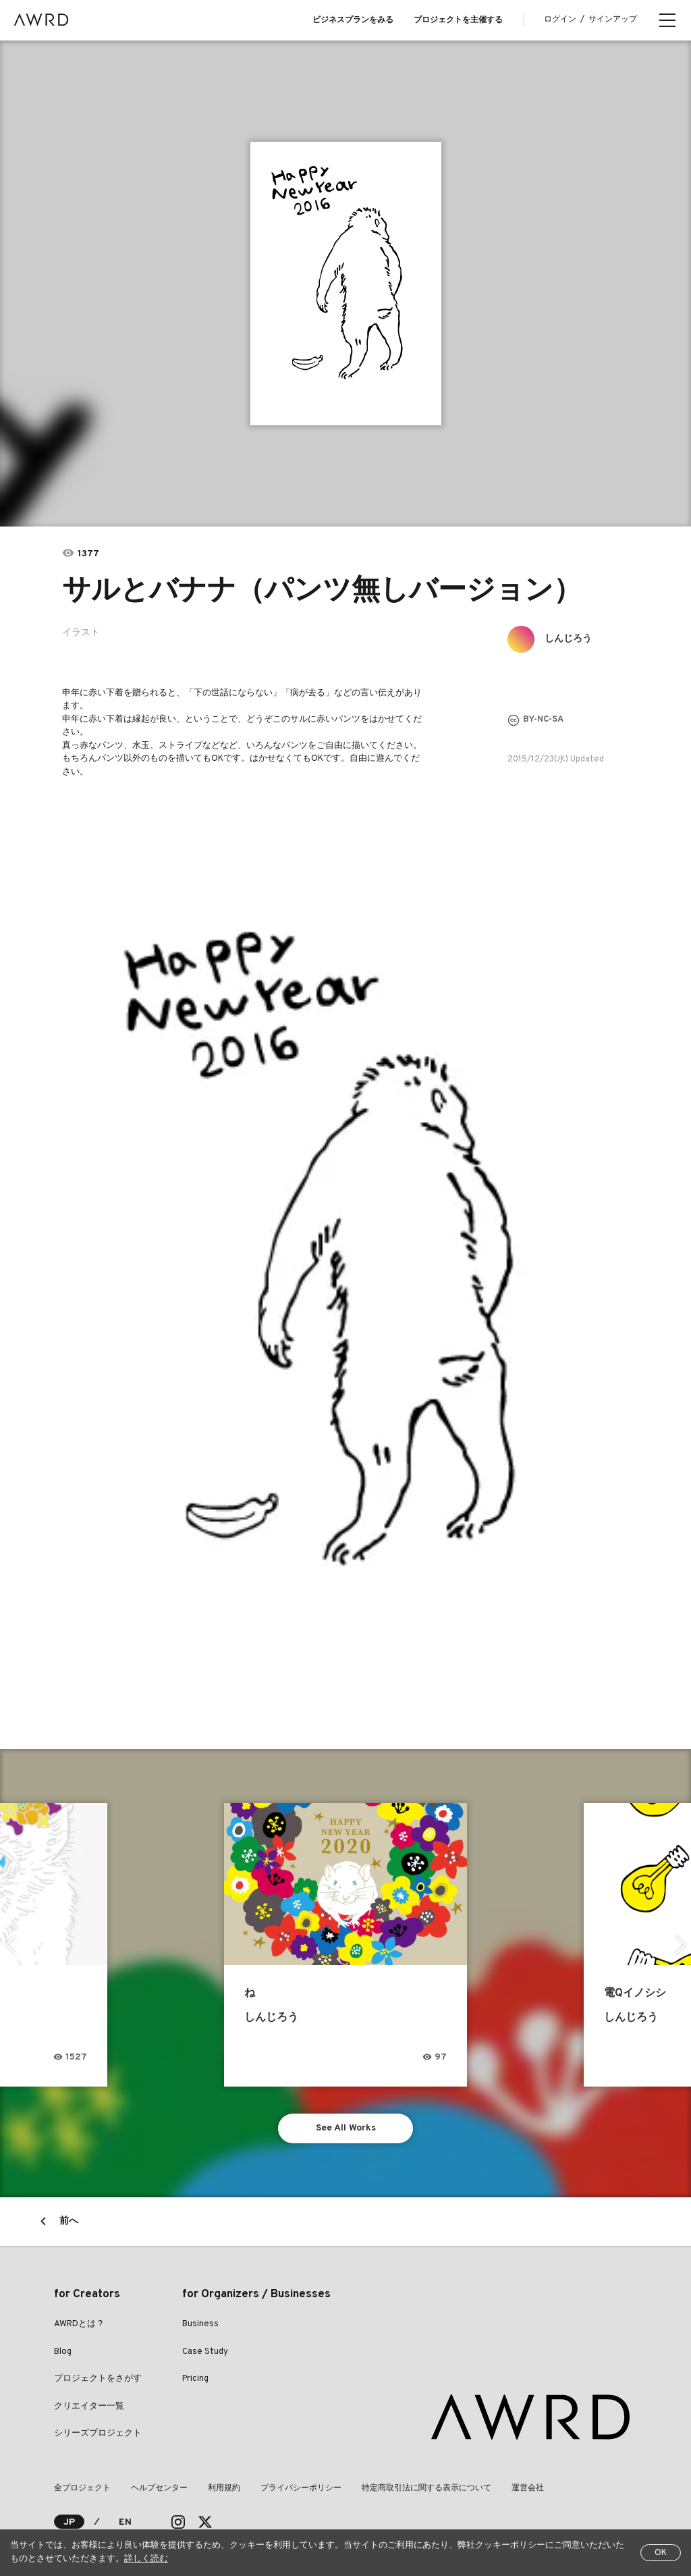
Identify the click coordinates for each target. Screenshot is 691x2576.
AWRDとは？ (79, 2324)
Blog (63, 2351)
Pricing (195, 2378)
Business (200, 2324)
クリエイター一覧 (89, 2406)
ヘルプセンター (159, 2488)
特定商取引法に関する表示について (426, 2488)
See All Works (346, 2128)
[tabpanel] (346, 284)
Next (680, 1944)
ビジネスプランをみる (352, 20)
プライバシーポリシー (300, 2488)
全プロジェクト (82, 2488)
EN (125, 2522)
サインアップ (612, 19)
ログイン (560, 19)
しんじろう (568, 639)
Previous (10, 1944)
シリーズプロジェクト (98, 2433)
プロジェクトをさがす (98, 2378)
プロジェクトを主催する (458, 20)
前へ (68, 2221)
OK (661, 2553)
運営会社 (528, 2488)
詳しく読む (146, 2559)
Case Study (205, 2351)
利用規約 (224, 2488)
